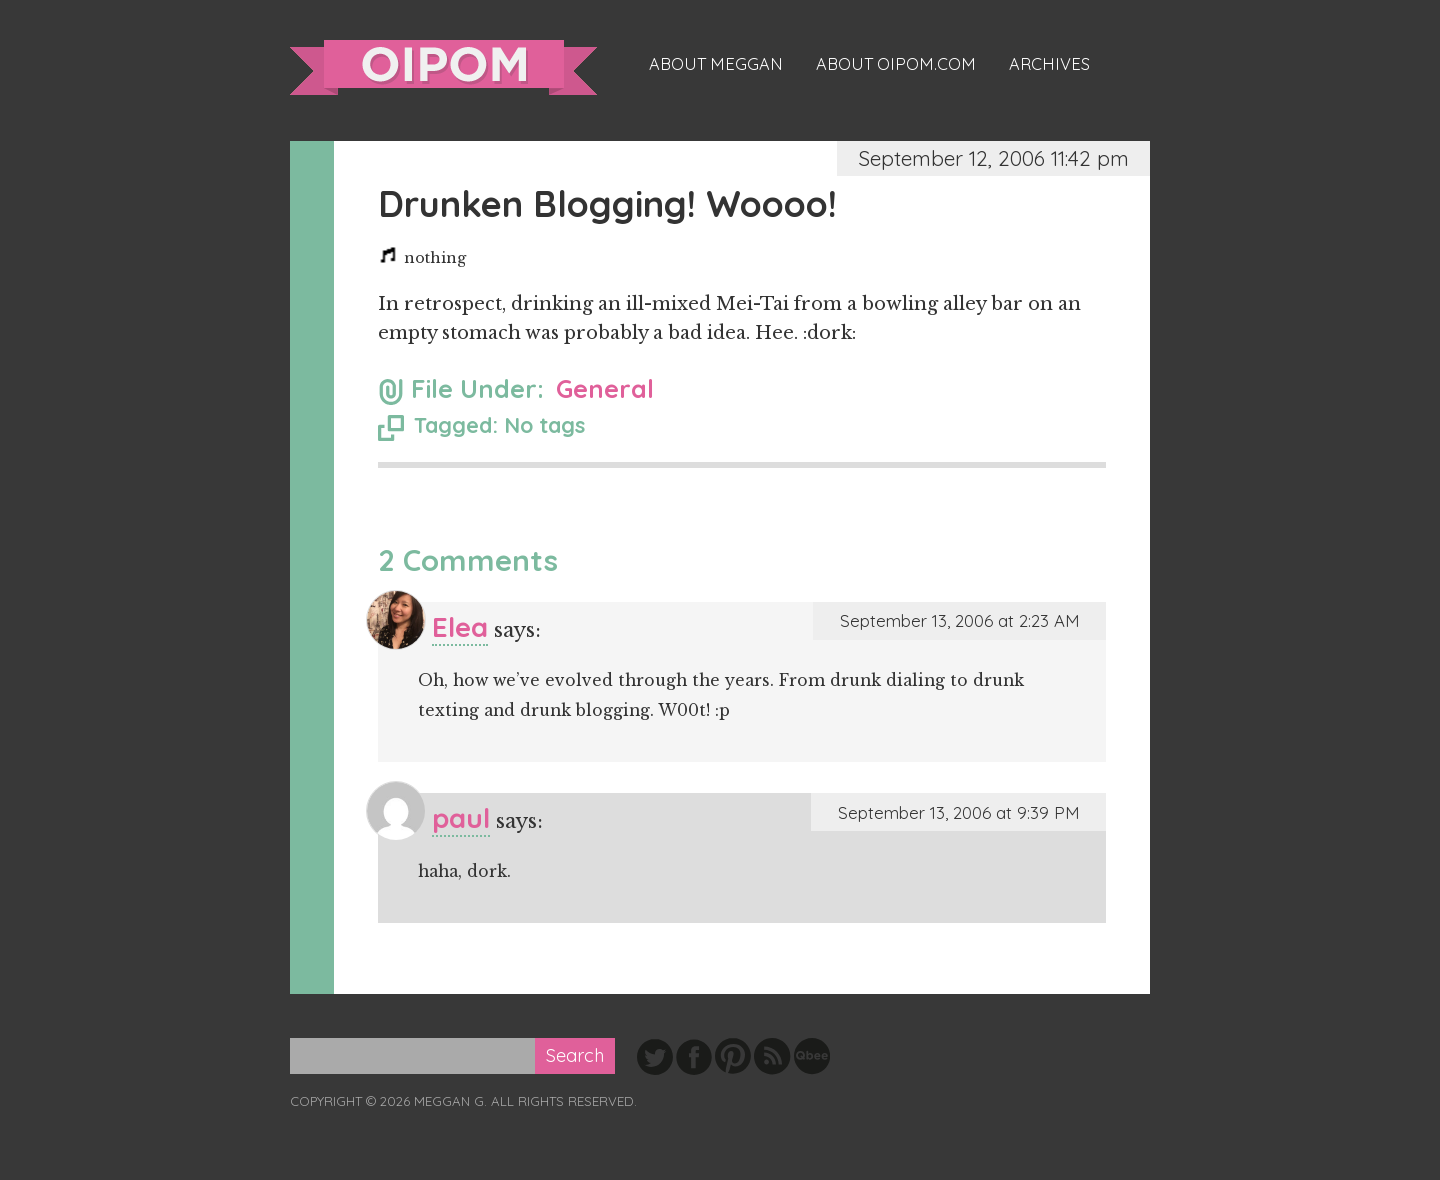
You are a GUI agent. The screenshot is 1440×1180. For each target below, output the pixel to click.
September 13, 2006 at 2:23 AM (959, 620)
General (605, 388)
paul (461, 817)
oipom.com (443, 67)
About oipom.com (896, 64)
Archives (1049, 64)
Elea (460, 626)
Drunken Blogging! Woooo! (607, 203)
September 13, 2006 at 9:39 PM (958, 812)
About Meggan (716, 64)
